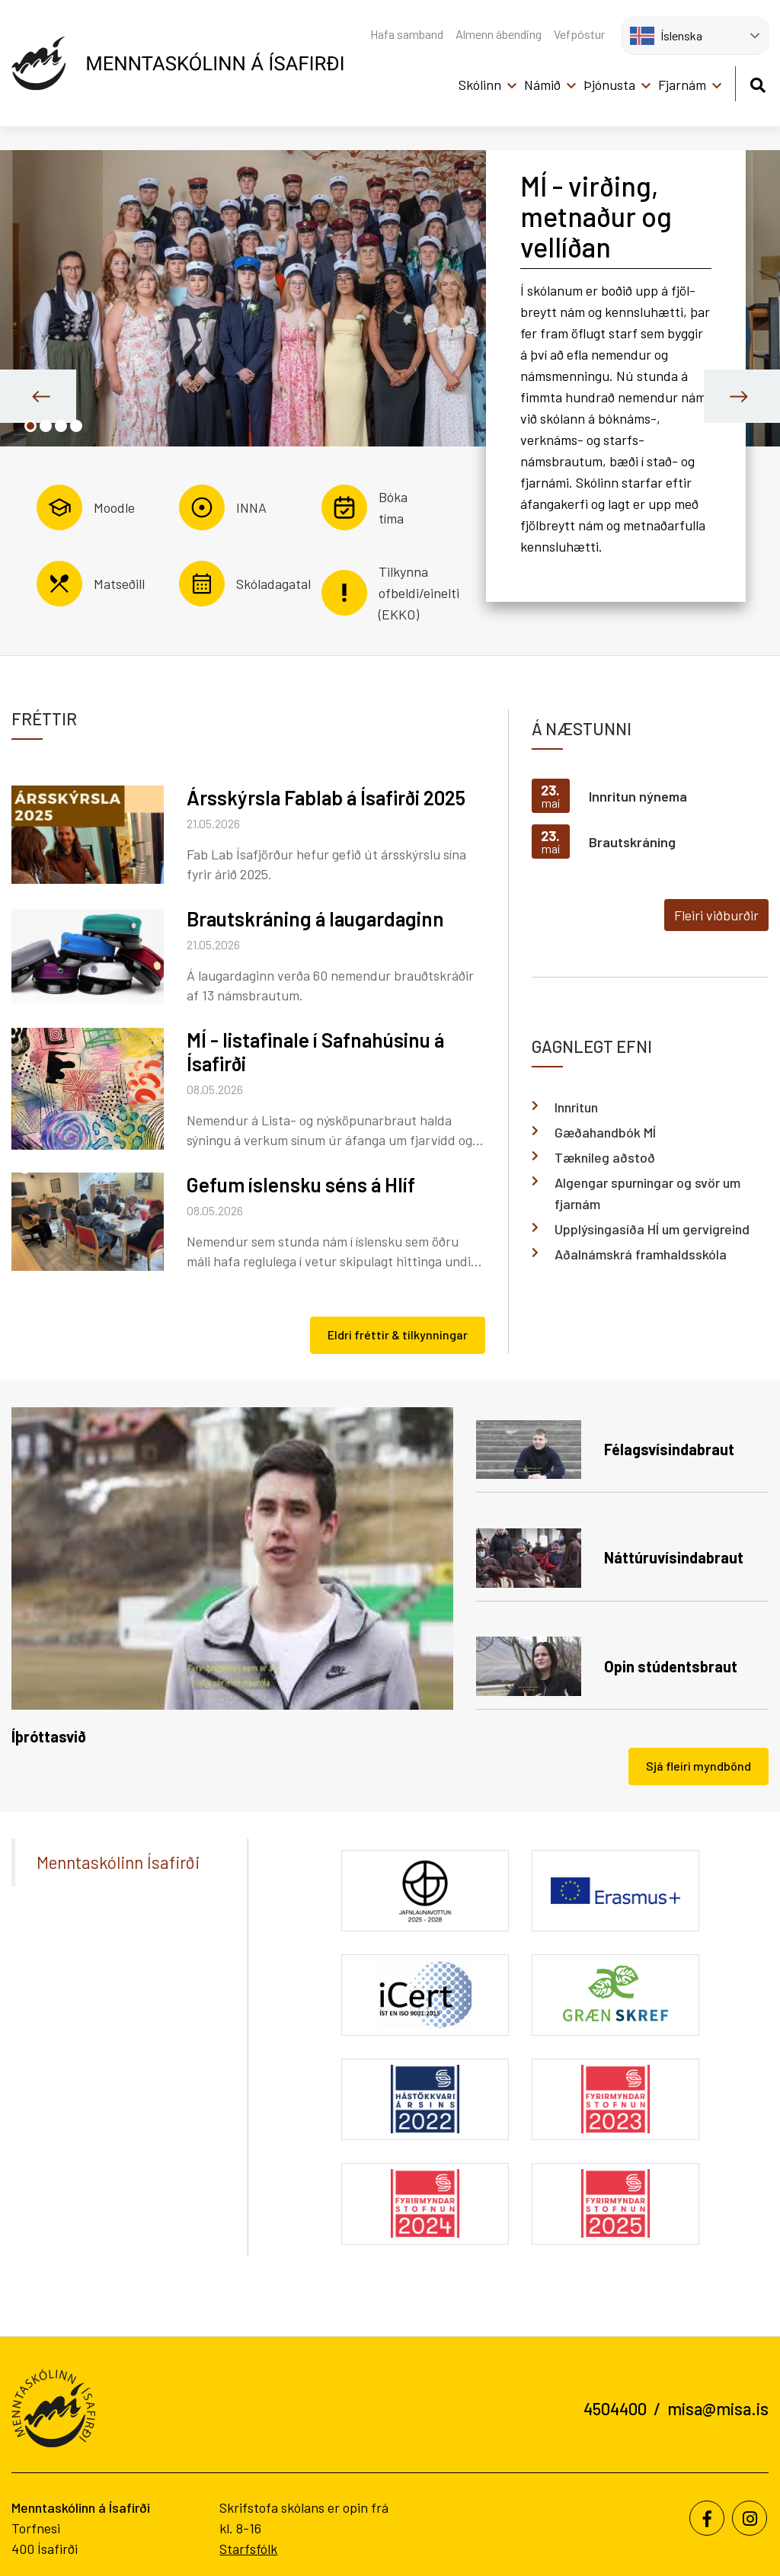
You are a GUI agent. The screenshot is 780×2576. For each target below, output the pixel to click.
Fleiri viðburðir (716, 915)
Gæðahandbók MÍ (605, 1132)
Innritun (576, 1107)
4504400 (615, 2408)
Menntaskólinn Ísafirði (118, 1862)
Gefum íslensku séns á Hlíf (301, 1184)
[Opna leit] (757, 83)
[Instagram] (749, 2518)
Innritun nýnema (638, 796)
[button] (30, 426)
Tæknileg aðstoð (605, 1157)
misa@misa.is (718, 2408)
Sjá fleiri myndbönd (698, 1765)
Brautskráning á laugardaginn (315, 918)
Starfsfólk (248, 2548)
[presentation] (38, 396)
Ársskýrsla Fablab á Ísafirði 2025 (326, 797)
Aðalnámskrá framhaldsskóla (641, 1254)
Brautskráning (632, 842)
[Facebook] (706, 2518)
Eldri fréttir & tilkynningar (398, 1334)
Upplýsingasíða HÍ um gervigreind (652, 1229)
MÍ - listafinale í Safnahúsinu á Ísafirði (315, 1051)
